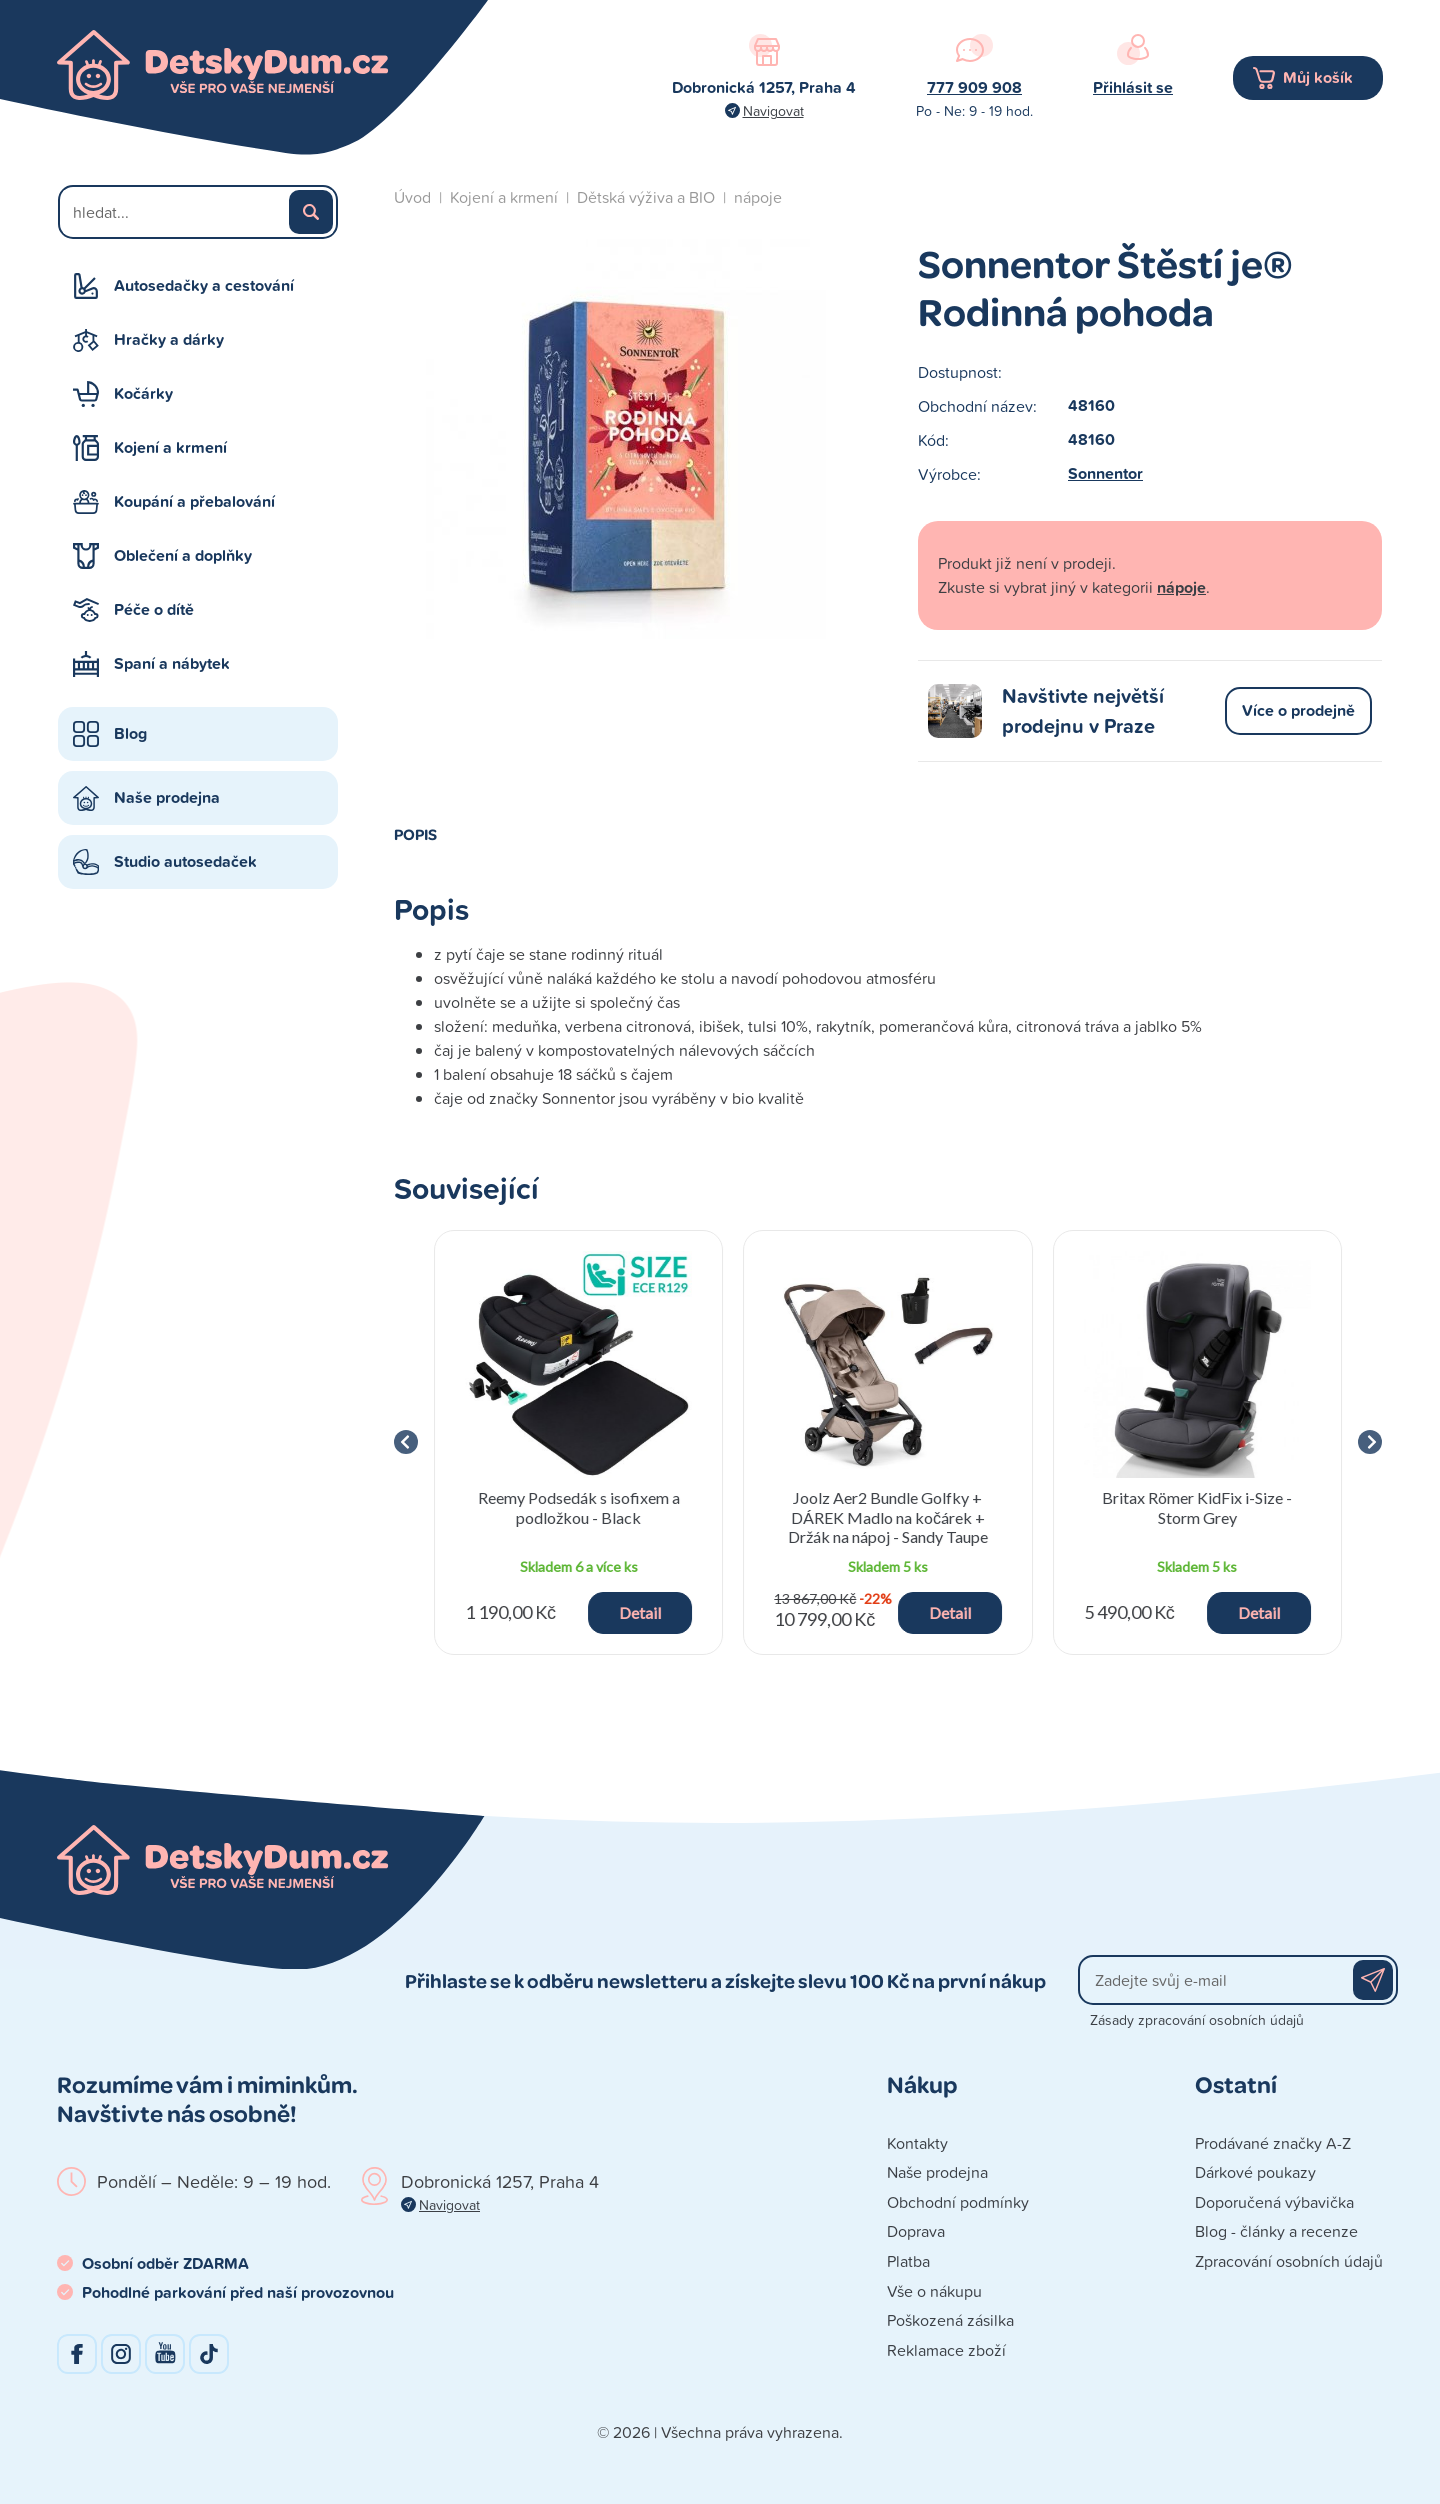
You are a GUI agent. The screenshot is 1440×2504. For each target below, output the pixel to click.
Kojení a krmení (170, 447)
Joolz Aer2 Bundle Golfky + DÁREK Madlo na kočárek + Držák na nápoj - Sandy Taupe (888, 1516)
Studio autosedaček (185, 861)
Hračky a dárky (169, 339)
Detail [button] (640, 1612)
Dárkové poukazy (1255, 2172)
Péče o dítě (154, 609)
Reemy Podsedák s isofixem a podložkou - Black (579, 1507)
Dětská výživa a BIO (646, 197)
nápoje (758, 197)
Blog (130, 733)
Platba (908, 2261)
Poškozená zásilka (950, 2320)
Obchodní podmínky (958, 2202)
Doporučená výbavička (1274, 2202)
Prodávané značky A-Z (1273, 2143)
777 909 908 (974, 87)
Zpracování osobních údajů (1289, 2261)
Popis (415, 834)
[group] (578, 1442)
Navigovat (773, 110)
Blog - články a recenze (1276, 2231)
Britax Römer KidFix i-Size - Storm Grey (1197, 1507)
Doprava (916, 2231)
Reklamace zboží (946, 2350)
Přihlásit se (1133, 87)
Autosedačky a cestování (204, 285)
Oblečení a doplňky (183, 555)
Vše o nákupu (934, 2291)
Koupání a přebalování (194, 501)
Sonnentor (1105, 473)
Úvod (412, 197)
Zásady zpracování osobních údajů (1197, 2019)
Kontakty (917, 2143)
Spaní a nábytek (172, 663)
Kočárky (143, 393)
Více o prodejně (1298, 710)
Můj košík (1318, 77)
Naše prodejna (167, 797)
